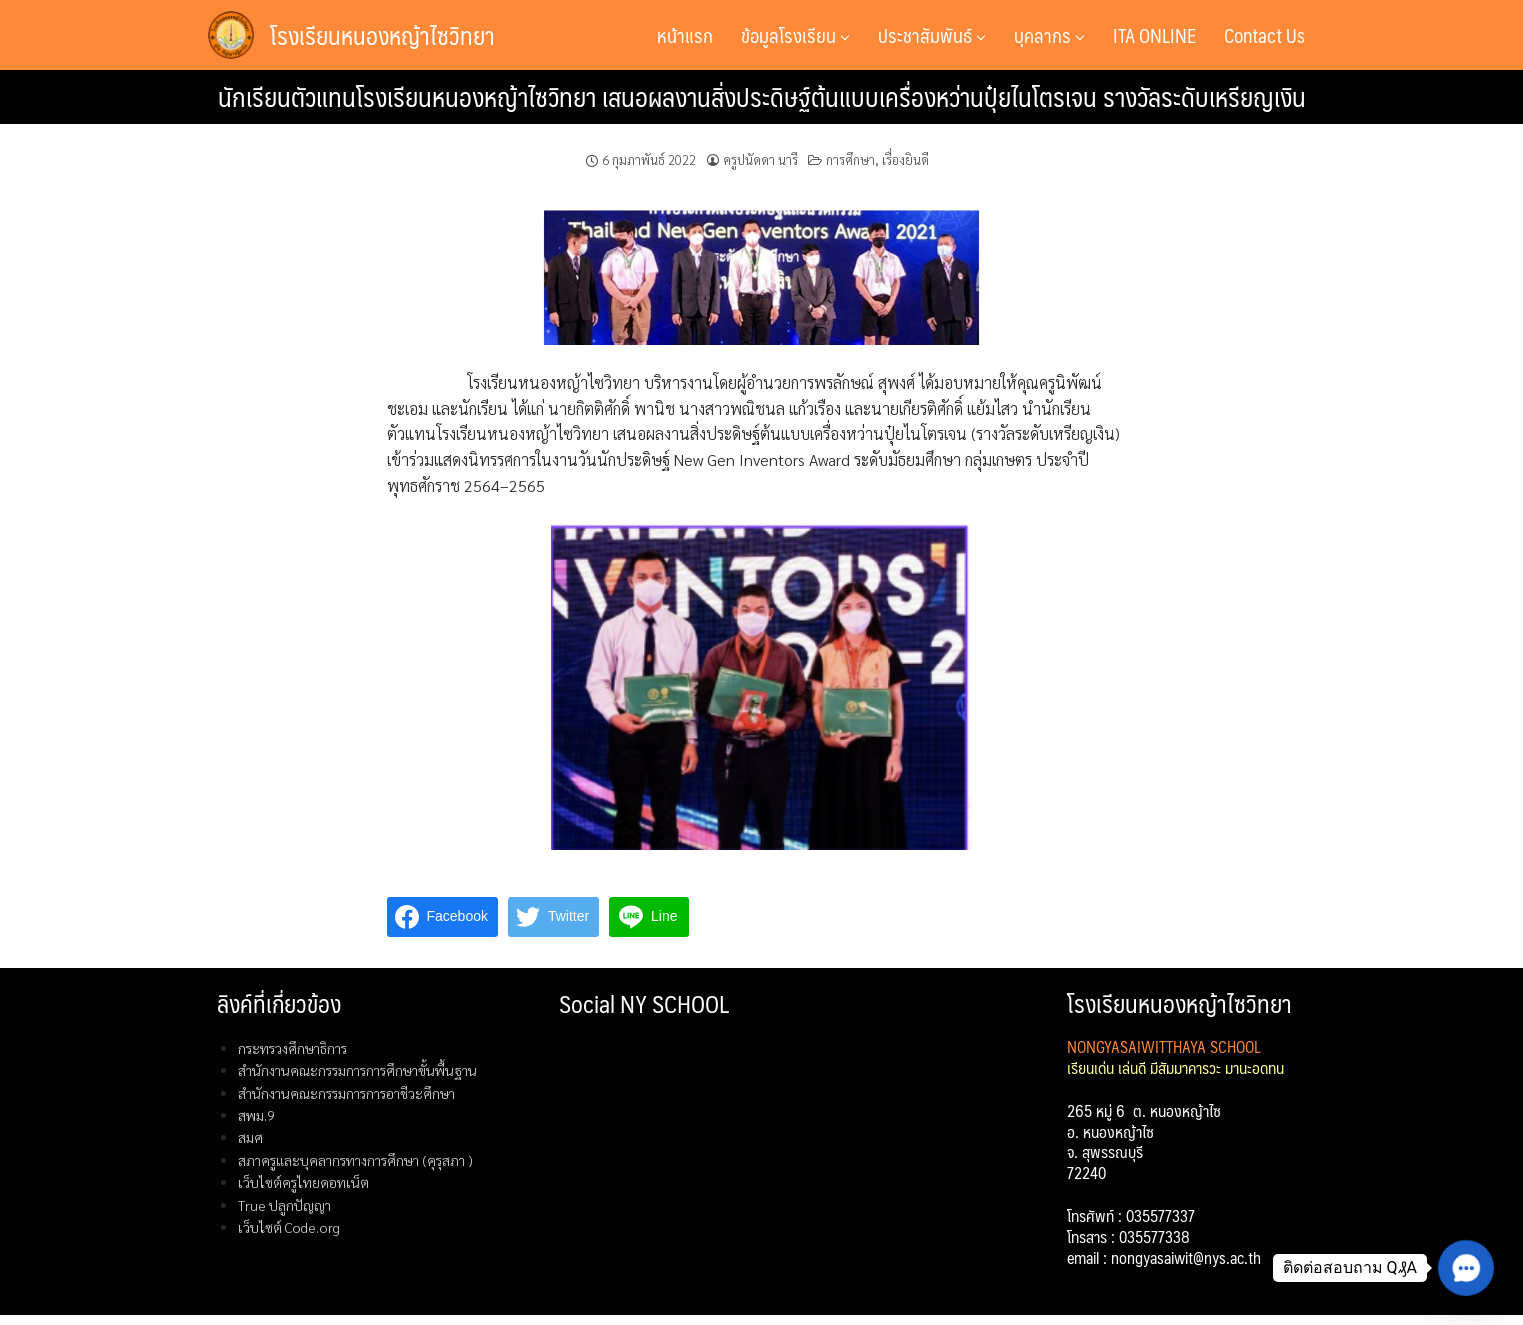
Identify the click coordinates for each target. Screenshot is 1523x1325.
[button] (1466, 1268)
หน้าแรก (685, 35)
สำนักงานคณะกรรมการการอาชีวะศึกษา (346, 1093)
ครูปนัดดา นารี (760, 159)
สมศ (250, 1137)
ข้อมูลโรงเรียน (795, 35)
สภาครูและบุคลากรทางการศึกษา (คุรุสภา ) (355, 1160)
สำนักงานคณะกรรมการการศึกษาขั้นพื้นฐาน (357, 1070)
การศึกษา (850, 159)
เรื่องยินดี (905, 159)
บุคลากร (1049, 35)
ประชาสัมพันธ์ (932, 35)
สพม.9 (256, 1115)
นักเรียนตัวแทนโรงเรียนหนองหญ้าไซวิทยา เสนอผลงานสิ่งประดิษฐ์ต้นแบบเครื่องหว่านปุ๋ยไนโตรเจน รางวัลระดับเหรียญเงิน (762, 96)
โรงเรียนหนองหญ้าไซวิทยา (382, 35)
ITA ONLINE (1154, 35)
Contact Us (1264, 35)
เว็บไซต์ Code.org (289, 1227)
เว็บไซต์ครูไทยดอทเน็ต (303, 1182)
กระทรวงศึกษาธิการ (292, 1048)
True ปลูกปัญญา (284, 1205)
